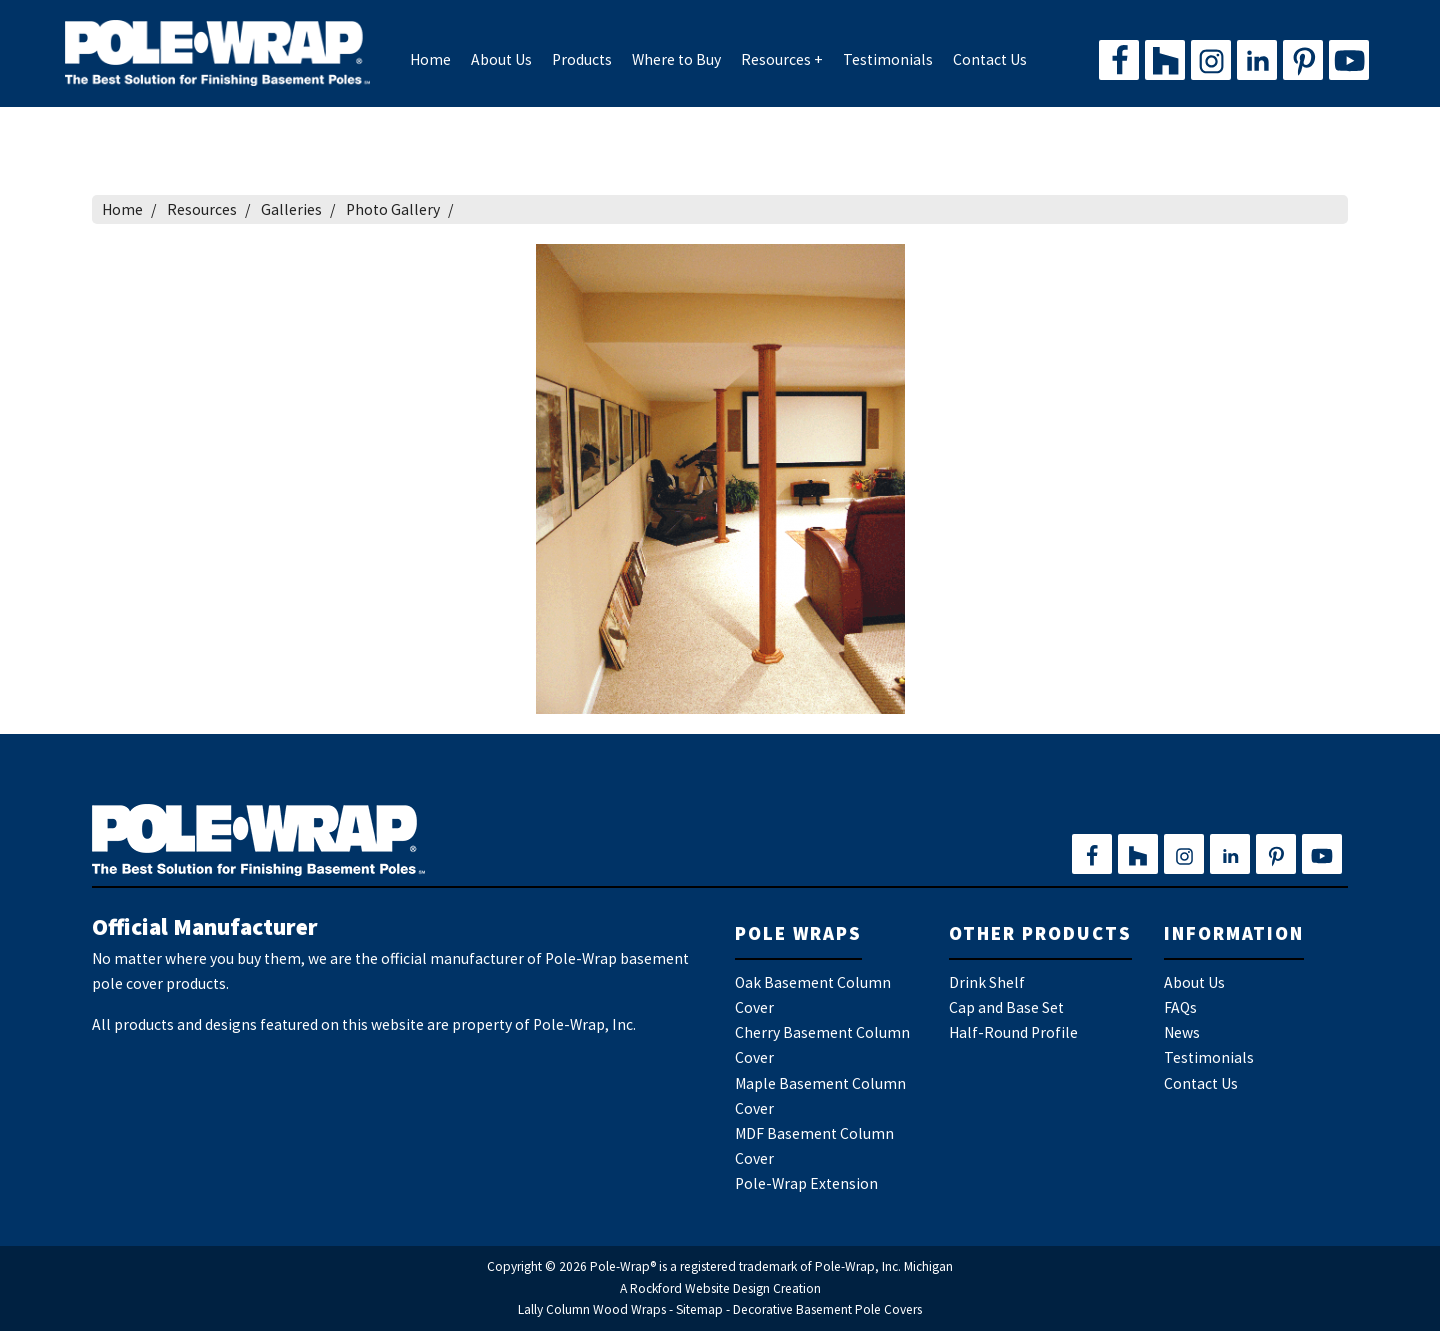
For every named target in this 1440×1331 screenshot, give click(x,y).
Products (582, 59)
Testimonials (888, 59)
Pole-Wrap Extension (806, 1183)
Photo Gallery (393, 209)
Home (430, 59)
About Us (501, 59)
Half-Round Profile (1013, 1032)
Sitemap (699, 1309)
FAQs (1180, 1007)
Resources (202, 209)
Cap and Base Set (1006, 1007)
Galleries (291, 209)
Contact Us (990, 59)
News (1182, 1032)
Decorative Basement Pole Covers (827, 1309)
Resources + (782, 59)
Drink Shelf (987, 982)
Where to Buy (676, 59)
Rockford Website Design (700, 1288)
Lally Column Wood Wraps (592, 1309)
